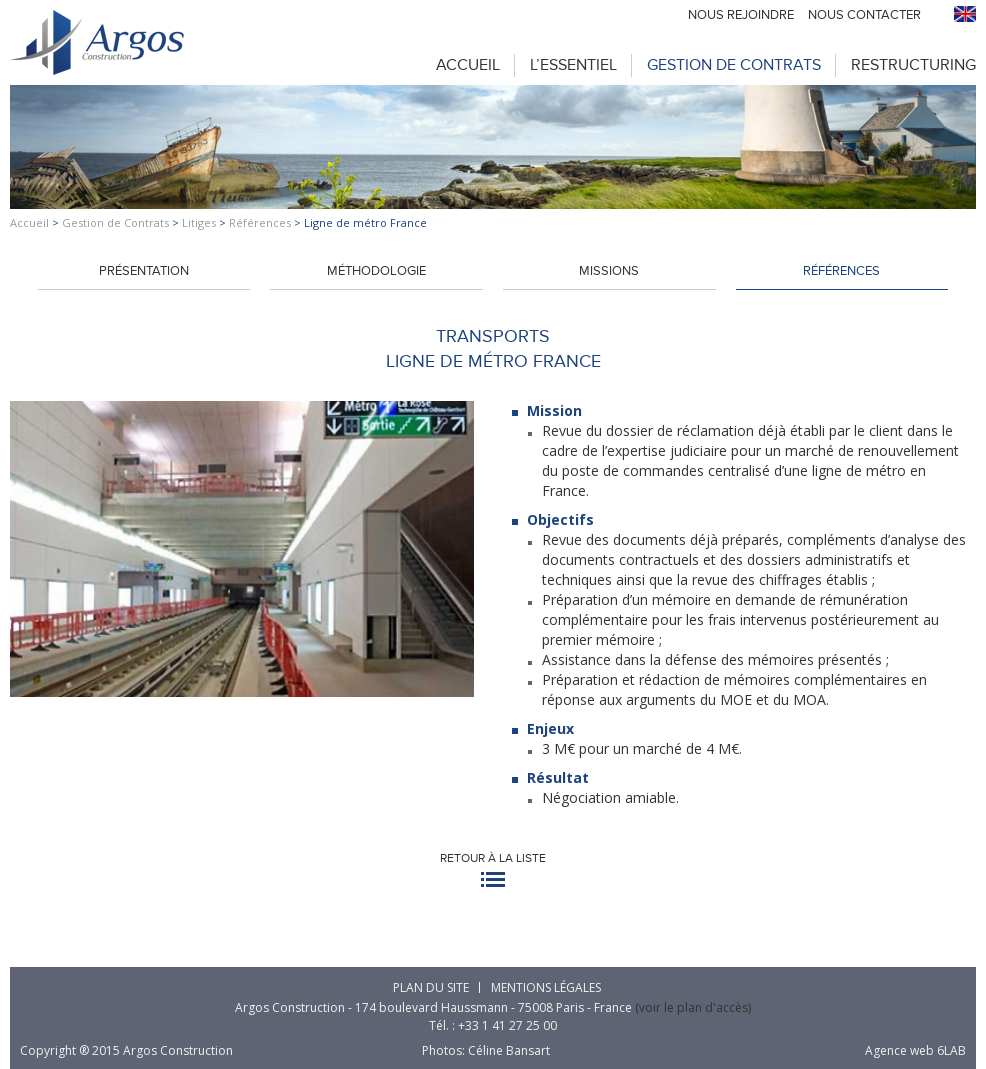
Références (260, 222)
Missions (609, 271)
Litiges (199, 222)
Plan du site (431, 987)
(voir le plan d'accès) (693, 1007)
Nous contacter (864, 15)
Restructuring (913, 65)
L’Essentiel (573, 65)
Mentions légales (546, 987)
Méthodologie (376, 271)
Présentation (144, 271)
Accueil (468, 65)
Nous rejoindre (741, 15)
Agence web (899, 1050)
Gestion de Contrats (734, 65)
